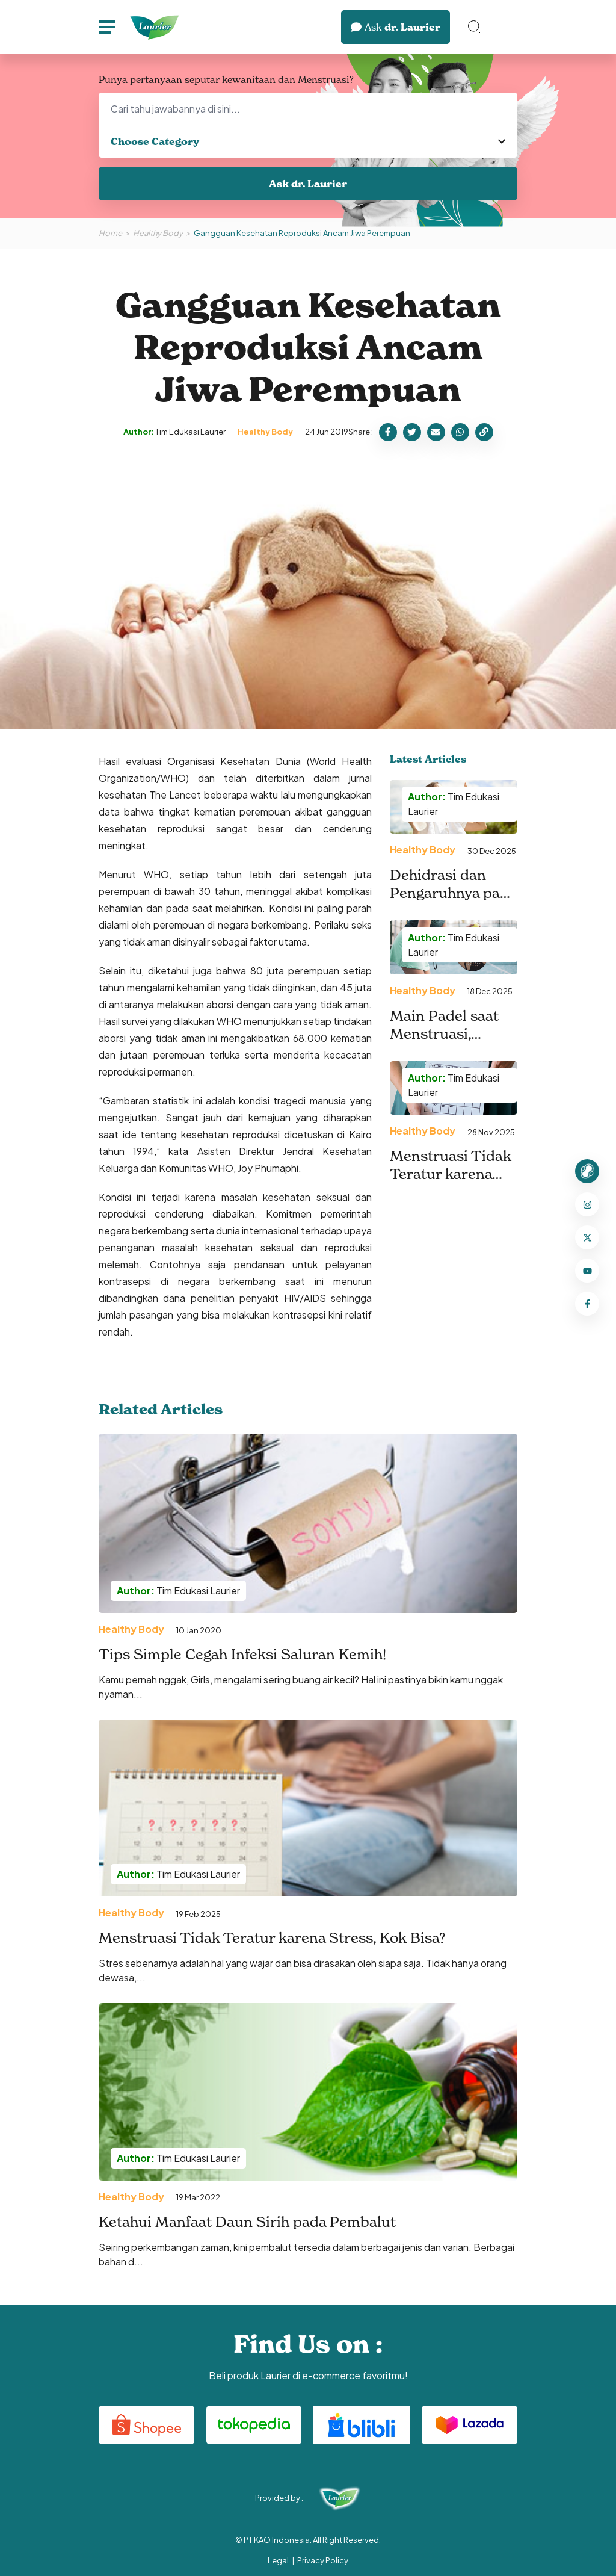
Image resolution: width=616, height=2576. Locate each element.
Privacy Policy (322, 2560)
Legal (278, 2560)
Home (110, 233)
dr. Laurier (395, 27)
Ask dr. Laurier (308, 184)
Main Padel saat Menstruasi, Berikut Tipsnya (445, 1033)
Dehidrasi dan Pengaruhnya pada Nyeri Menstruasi (453, 893)
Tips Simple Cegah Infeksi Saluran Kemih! (242, 1654)
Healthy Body (158, 233)
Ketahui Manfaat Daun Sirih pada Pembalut (247, 2222)
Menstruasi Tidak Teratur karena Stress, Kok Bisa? (272, 1937)
